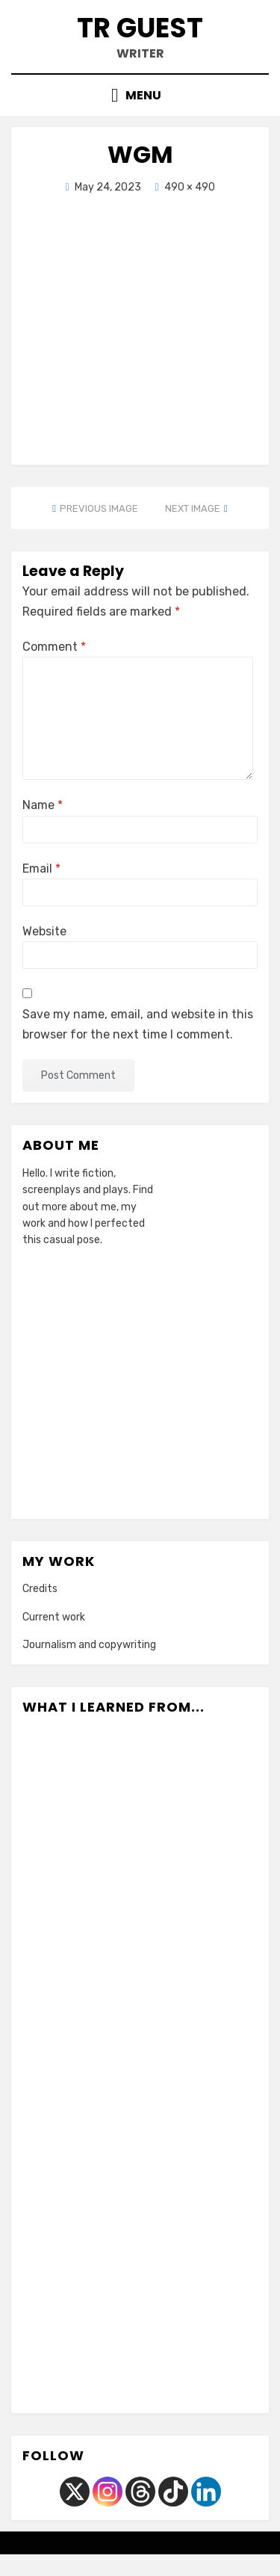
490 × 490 (189, 187)
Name (42, 805)
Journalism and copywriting (89, 1644)
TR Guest (140, 28)
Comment (54, 647)
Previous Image (99, 508)
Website (44, 931)
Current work (53, 1617)
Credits (39, 1588)
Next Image (192, 508)
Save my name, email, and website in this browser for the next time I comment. (137, 1024)
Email (41, 868)
